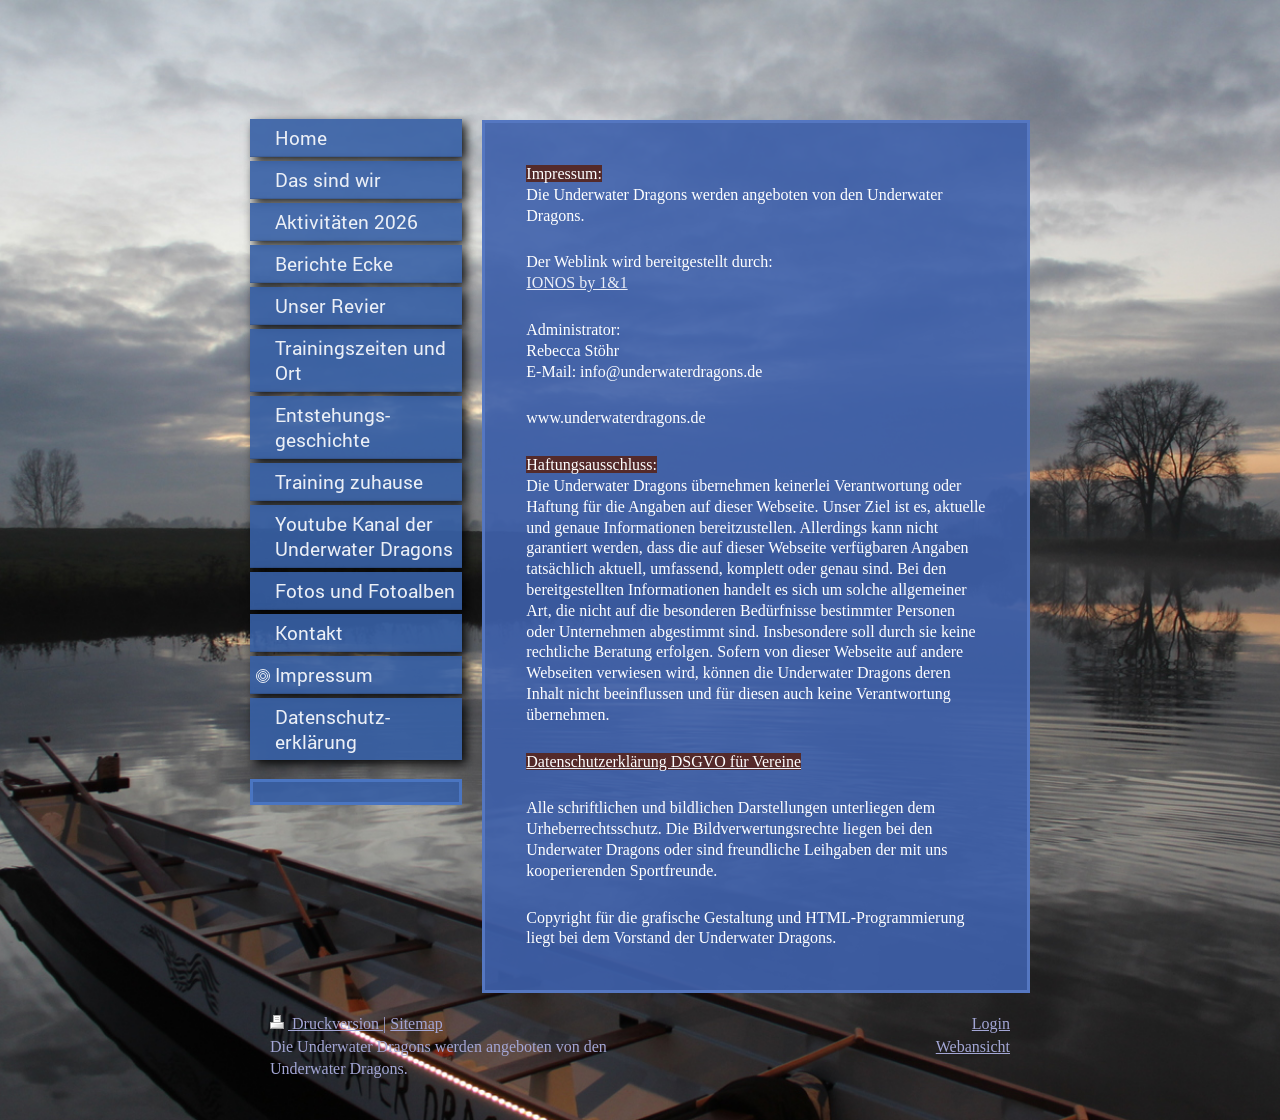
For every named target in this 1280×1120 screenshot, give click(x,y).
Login (991, 1023)
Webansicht (973, 1046)
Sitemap (416, 1023)
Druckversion (326, 1023)
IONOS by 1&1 (576, 282)
